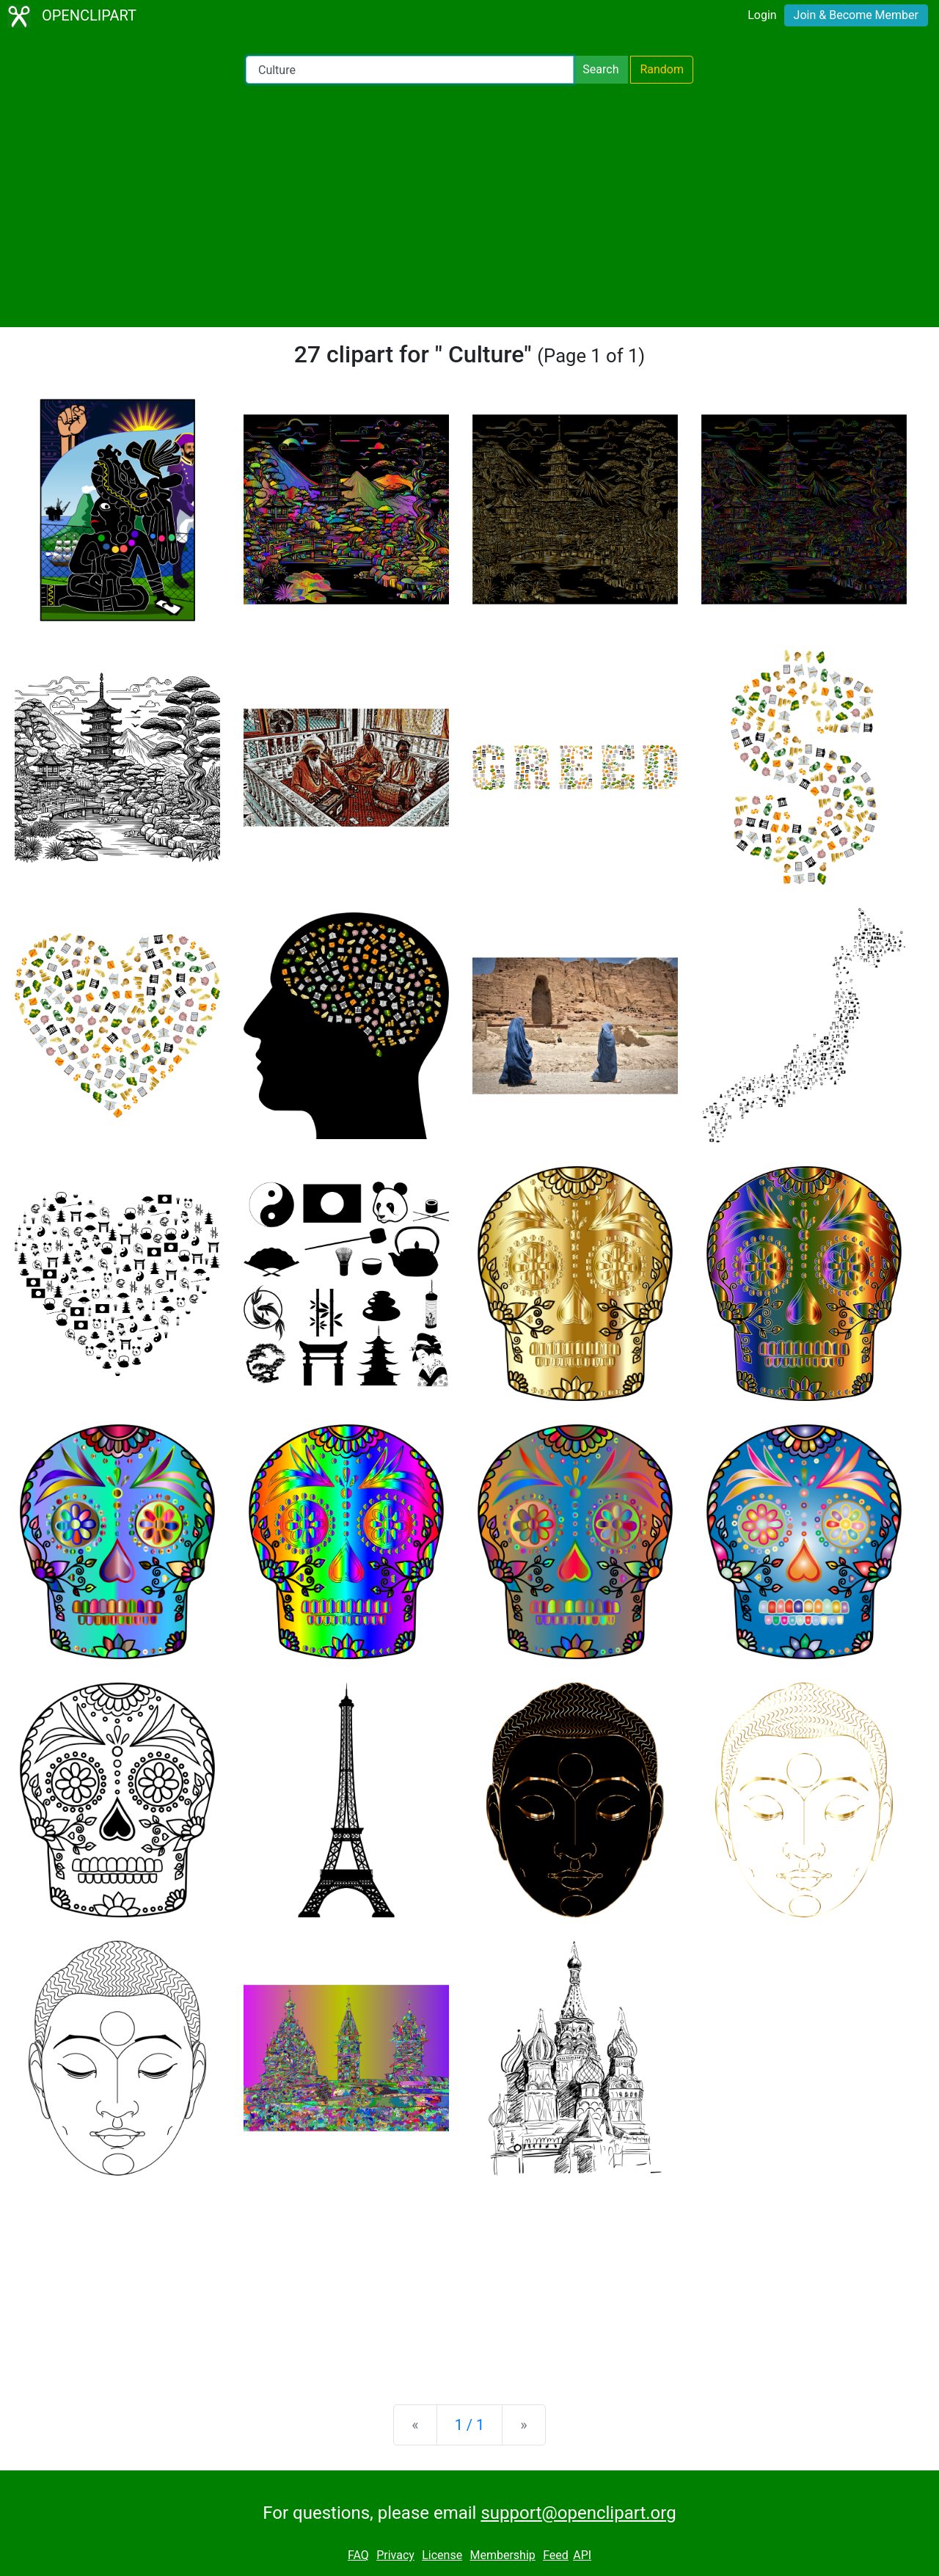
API (582, 2555)
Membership (502, 2555)
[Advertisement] (469, 205)
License (442, 2555)
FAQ (358, 2555)
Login (762, 15)
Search (600, 69)
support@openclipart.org (578, 2513)
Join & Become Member (856, 15)
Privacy (395, 2555)
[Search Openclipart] (410, 70)
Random (662, 69)
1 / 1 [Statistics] (470, 2425)
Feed (556, 2555)
